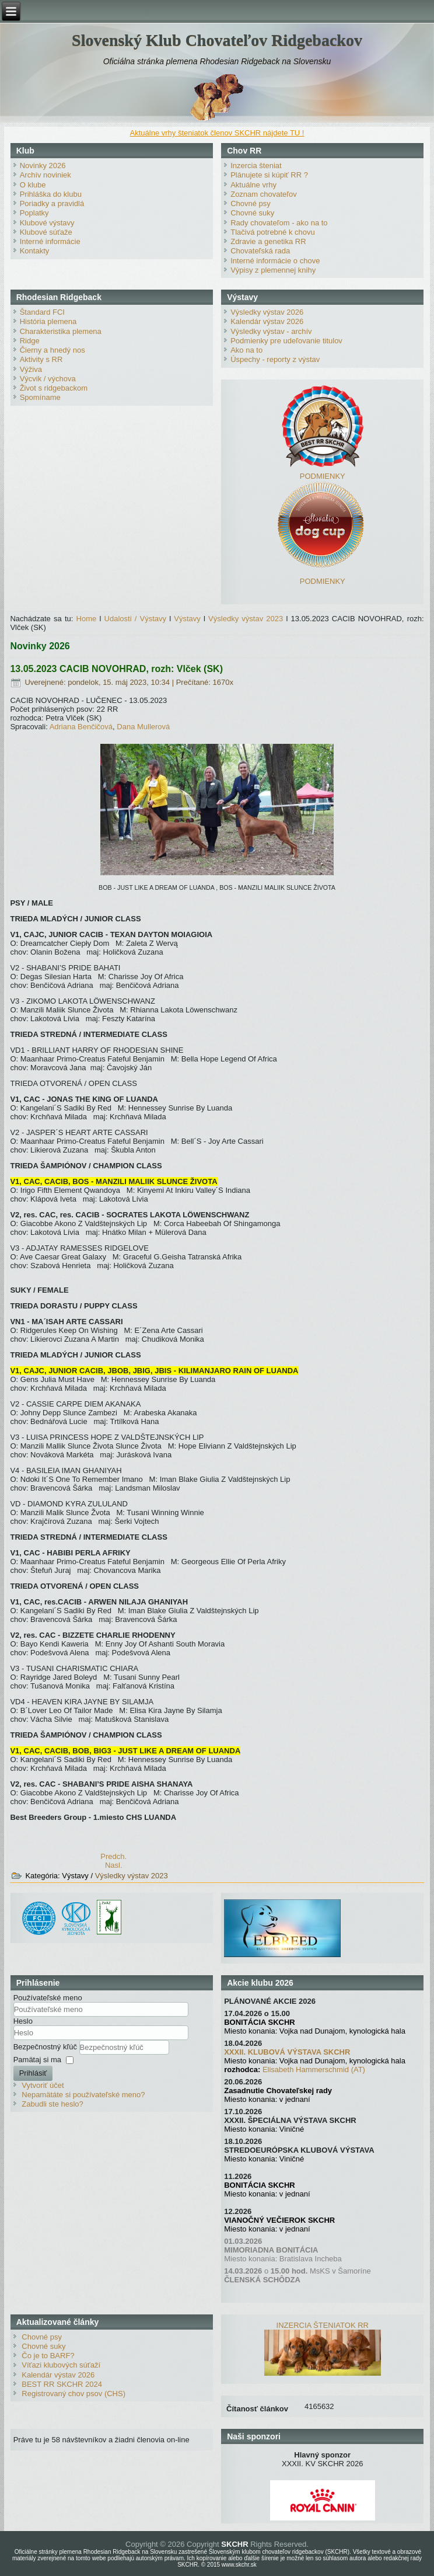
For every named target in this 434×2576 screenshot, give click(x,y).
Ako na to (246, 350)
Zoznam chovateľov (263, 194)
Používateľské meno (47, 1997)
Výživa (31, 369)
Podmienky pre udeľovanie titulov (286, 340)
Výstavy (187, 618)
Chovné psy (250, 203)
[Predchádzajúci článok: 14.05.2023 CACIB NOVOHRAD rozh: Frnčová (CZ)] (113, 1856)
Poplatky (34, 212)
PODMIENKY (322, 476)
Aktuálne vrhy (253, 184)
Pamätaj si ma (37, 2059)
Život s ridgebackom (54, 388)
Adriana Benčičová (81, 726)
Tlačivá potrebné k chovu (272, 232)
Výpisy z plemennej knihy (273, 270)
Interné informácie (50, 241)
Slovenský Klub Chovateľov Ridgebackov (217, 40)
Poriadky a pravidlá (52, 203)
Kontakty (35, 250)
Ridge (30, 340)
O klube (33, 184)
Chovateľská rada (260, 250)
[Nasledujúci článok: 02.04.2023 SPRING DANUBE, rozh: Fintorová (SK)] (114, 1865)
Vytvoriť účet (43, 2085)
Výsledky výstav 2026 (266, 312)
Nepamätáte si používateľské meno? (83, 2094)
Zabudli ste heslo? (52, 2104)
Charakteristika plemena (61, 331)
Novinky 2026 (43, 165)
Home (86, 618)
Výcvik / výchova (48, 378)
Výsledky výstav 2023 (245, 618)
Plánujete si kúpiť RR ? (269, 174)
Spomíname (40, 397)
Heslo (23, 2021)
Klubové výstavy (47, 222)
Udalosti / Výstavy (135, 618)
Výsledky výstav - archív (271, 331)
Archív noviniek (45, 174)
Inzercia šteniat (255, 165)
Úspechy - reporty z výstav (275, 359)
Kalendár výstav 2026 (266, 321)
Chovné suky (252, 212)
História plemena (48, 321)
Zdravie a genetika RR (268, 241)
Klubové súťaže (46, 232)
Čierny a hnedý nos (52, 350)
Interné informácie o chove (275, 260)
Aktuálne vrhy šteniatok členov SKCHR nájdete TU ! (217, 132)
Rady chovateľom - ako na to (278, 222)
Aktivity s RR (41, 359)
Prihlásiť (33, 2073)
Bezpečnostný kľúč (46, 2046)
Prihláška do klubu (51, 194)
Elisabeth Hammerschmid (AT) (313, 2069)
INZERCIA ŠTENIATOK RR (322, 2325)
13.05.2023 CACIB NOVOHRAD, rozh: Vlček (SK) (116, 669)
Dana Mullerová (143, 726)
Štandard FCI (42, 312)
